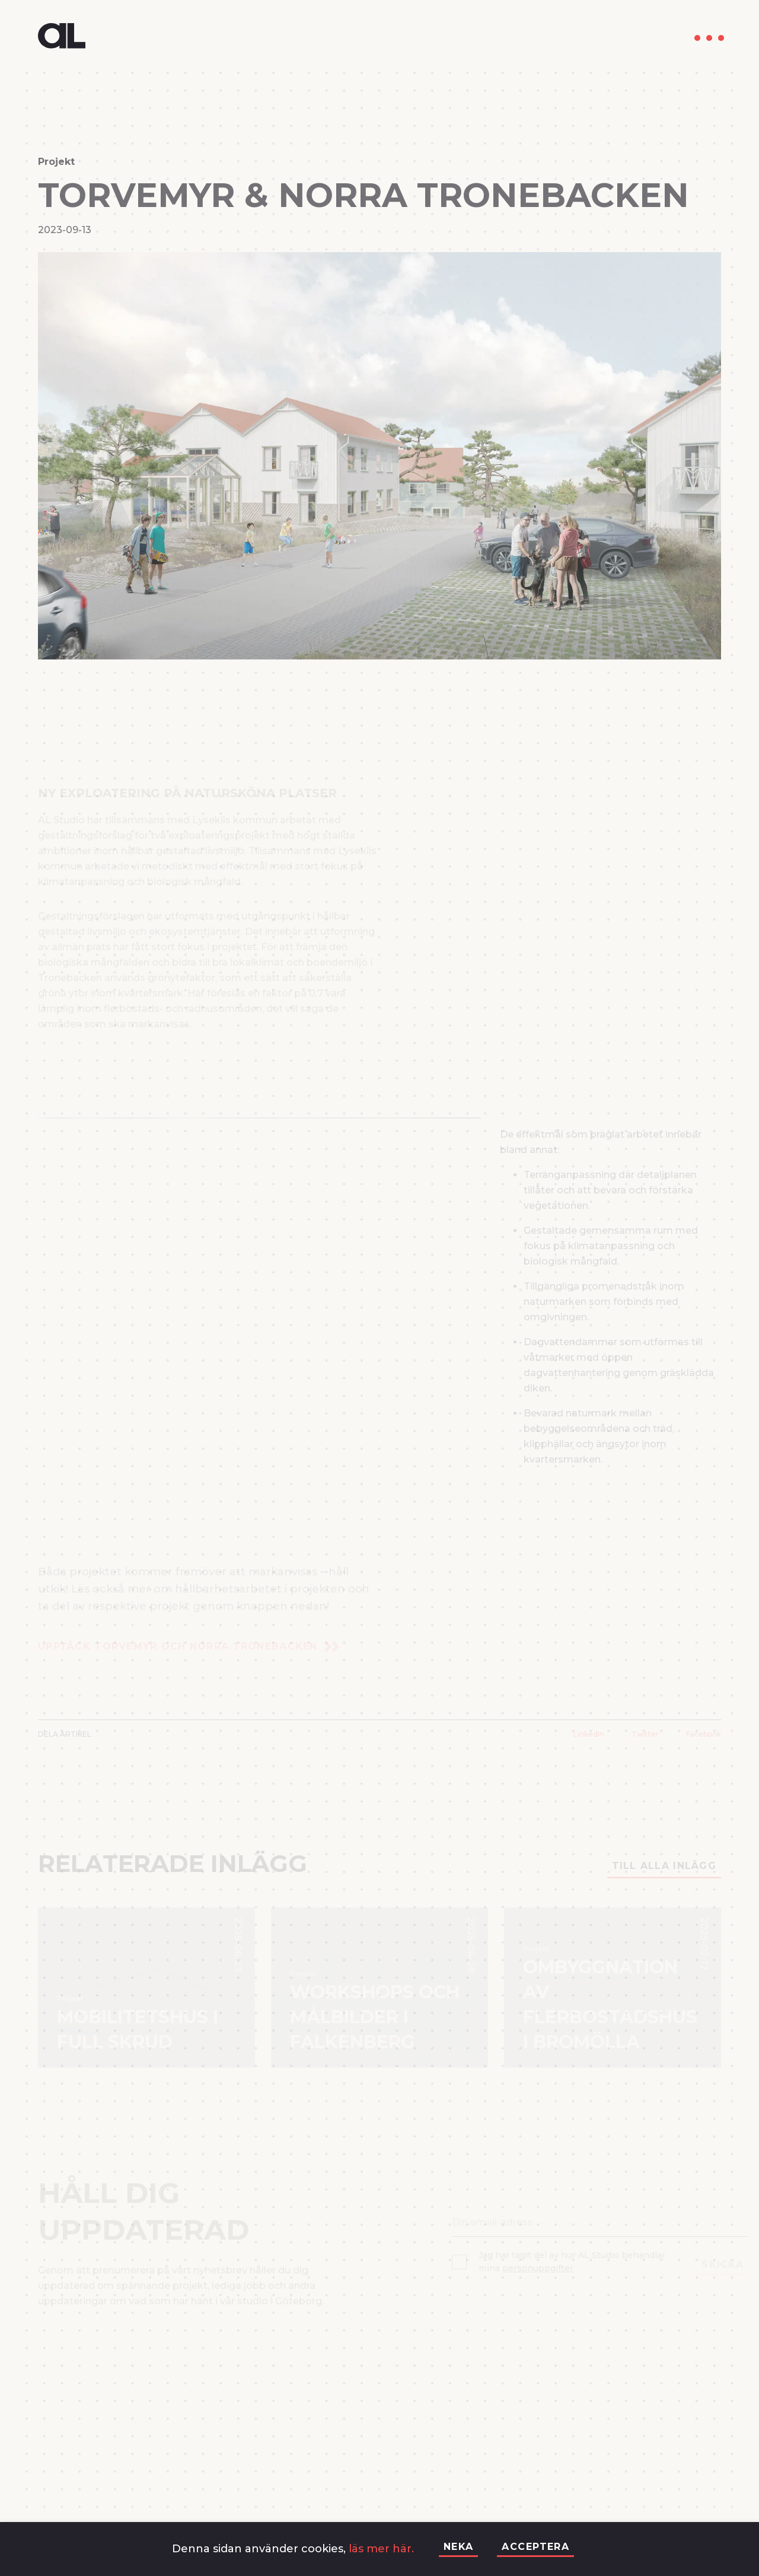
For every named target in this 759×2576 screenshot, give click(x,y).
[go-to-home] (61, 38)
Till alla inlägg (664, 1865)
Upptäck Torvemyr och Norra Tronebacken (188, 1646)
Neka (459, 2546)
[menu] (709, 38)
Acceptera (535, 2546)
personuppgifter (537, 2268)
